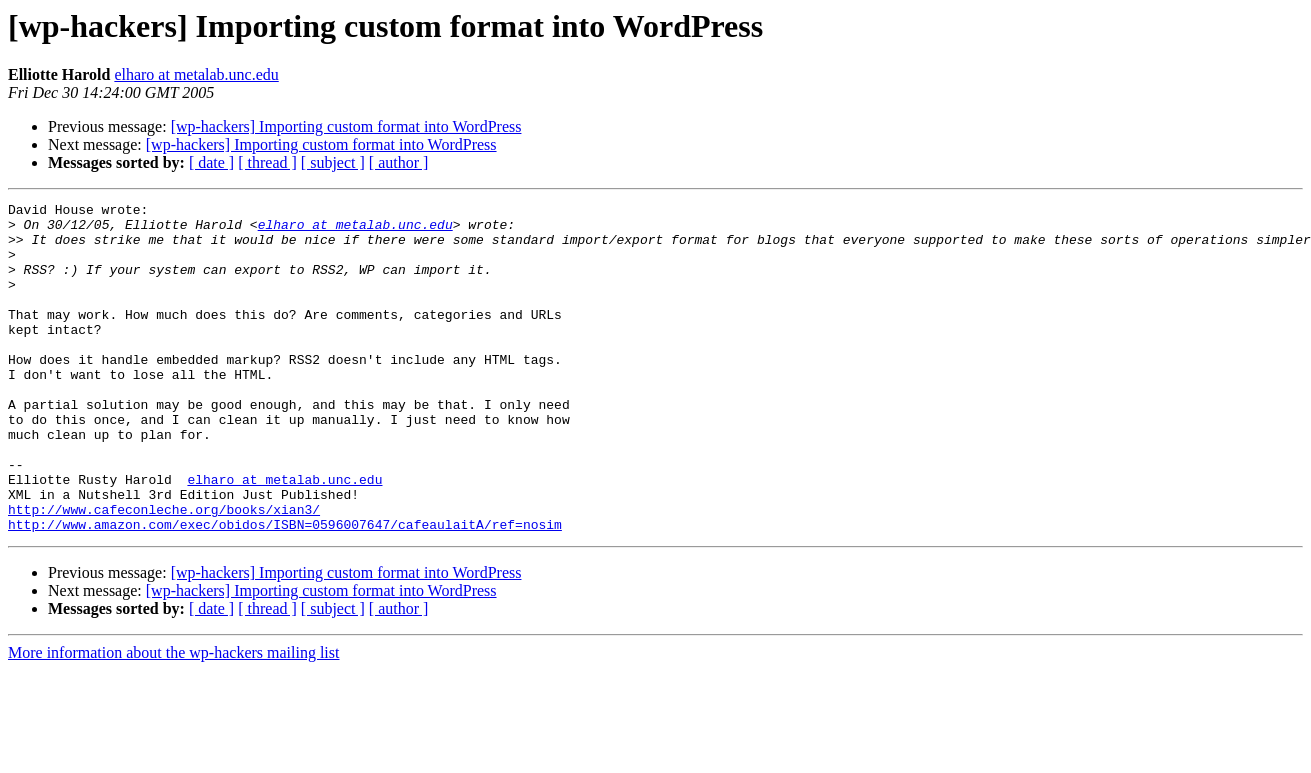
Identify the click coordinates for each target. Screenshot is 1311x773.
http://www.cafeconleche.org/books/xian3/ (164, 572)
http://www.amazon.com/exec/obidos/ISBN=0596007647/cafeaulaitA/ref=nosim (285, 590)
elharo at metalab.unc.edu (196, 74)
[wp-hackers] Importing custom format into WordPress (346, 126)
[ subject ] (333, 162)
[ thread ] (267, 162)
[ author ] (399, 162)
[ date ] (211, 162)
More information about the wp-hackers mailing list (173, 718)
